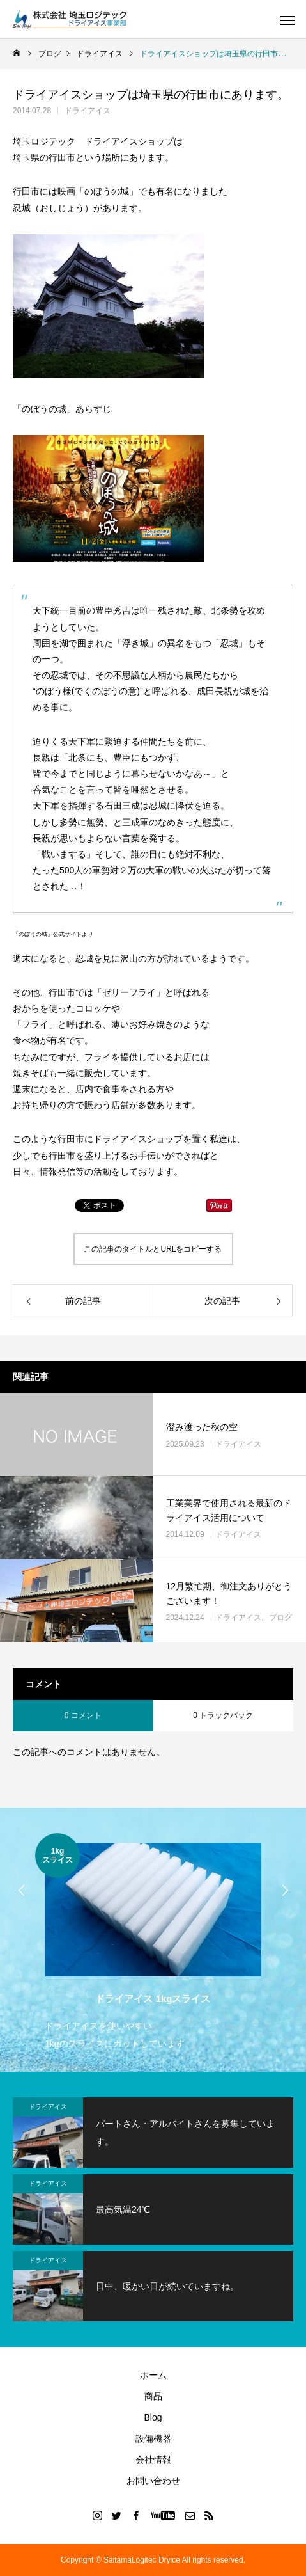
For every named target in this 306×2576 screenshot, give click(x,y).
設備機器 (153, 2438)
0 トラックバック (223, 1715)
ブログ (280, 1617)
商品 (153, 2396)
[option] (153, 1943)
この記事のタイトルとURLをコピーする (153, 1248)
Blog (153, 2417)
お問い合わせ (153, 2481)
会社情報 (153, 2459)
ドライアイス (88, 110)
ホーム (153, 2375)
